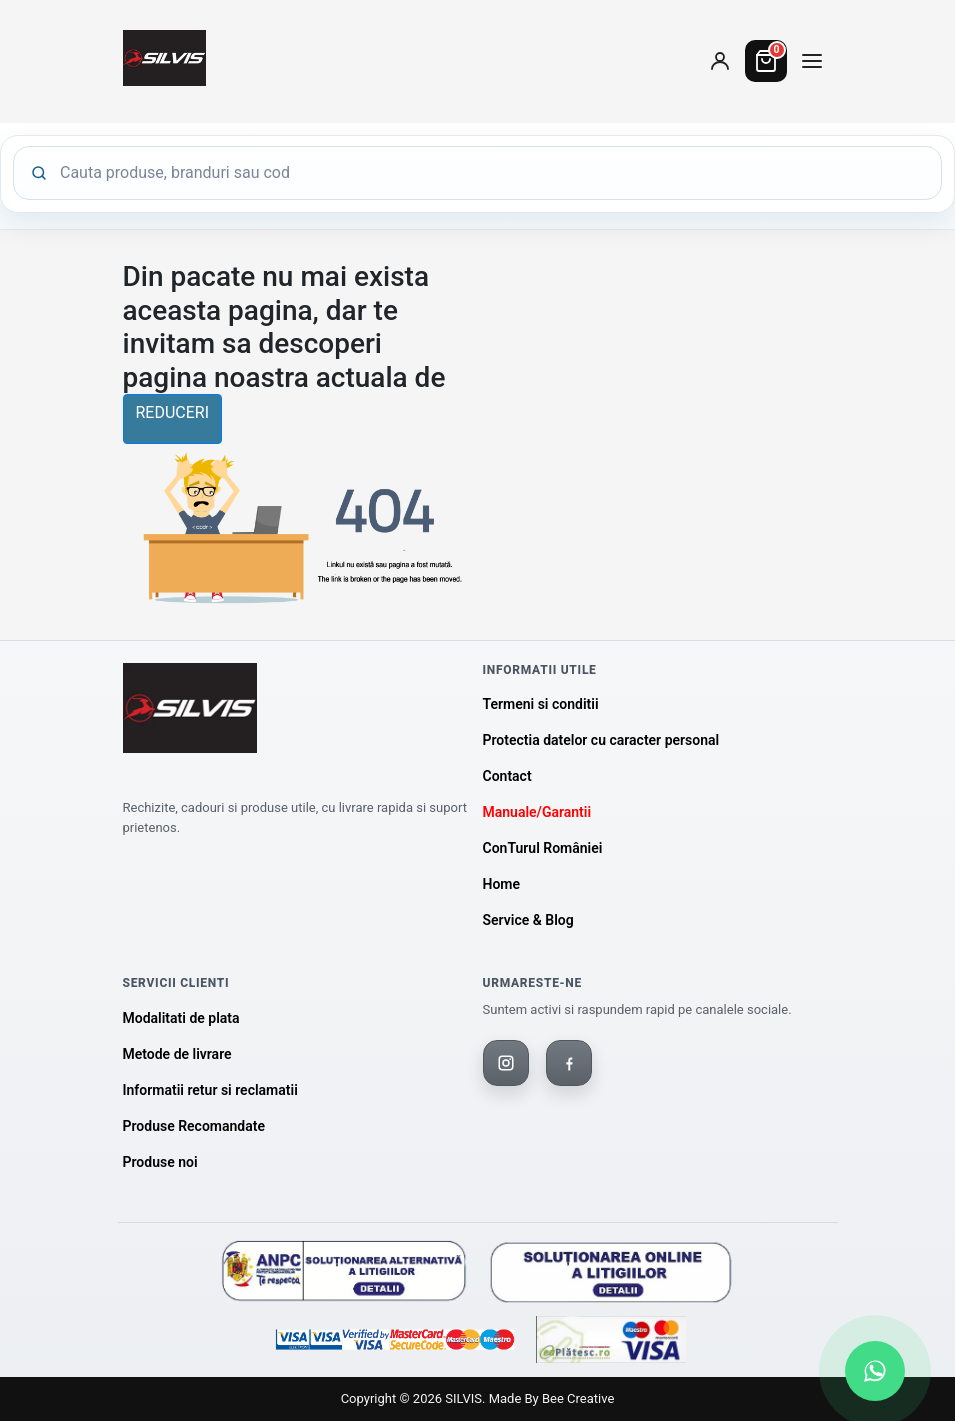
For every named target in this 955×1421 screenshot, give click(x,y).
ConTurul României (543, 848)
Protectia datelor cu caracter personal (601, 740)
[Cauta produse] (492, 173)
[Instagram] (506, 1063)
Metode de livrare (177, 1054)
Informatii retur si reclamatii (210, 1090)
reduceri (173, 412)
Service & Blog (528, 920)
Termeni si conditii (541, 704)
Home (502, 884)
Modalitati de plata (181, 1018)
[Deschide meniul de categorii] (812, 61)
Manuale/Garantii (537, 812)
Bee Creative (578, 1398)
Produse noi (160, 1162)
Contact (507, 776)
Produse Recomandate (194, 1126)
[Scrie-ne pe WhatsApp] (875, 1371)
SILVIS (463, 1398)
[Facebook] (569, 1063)
